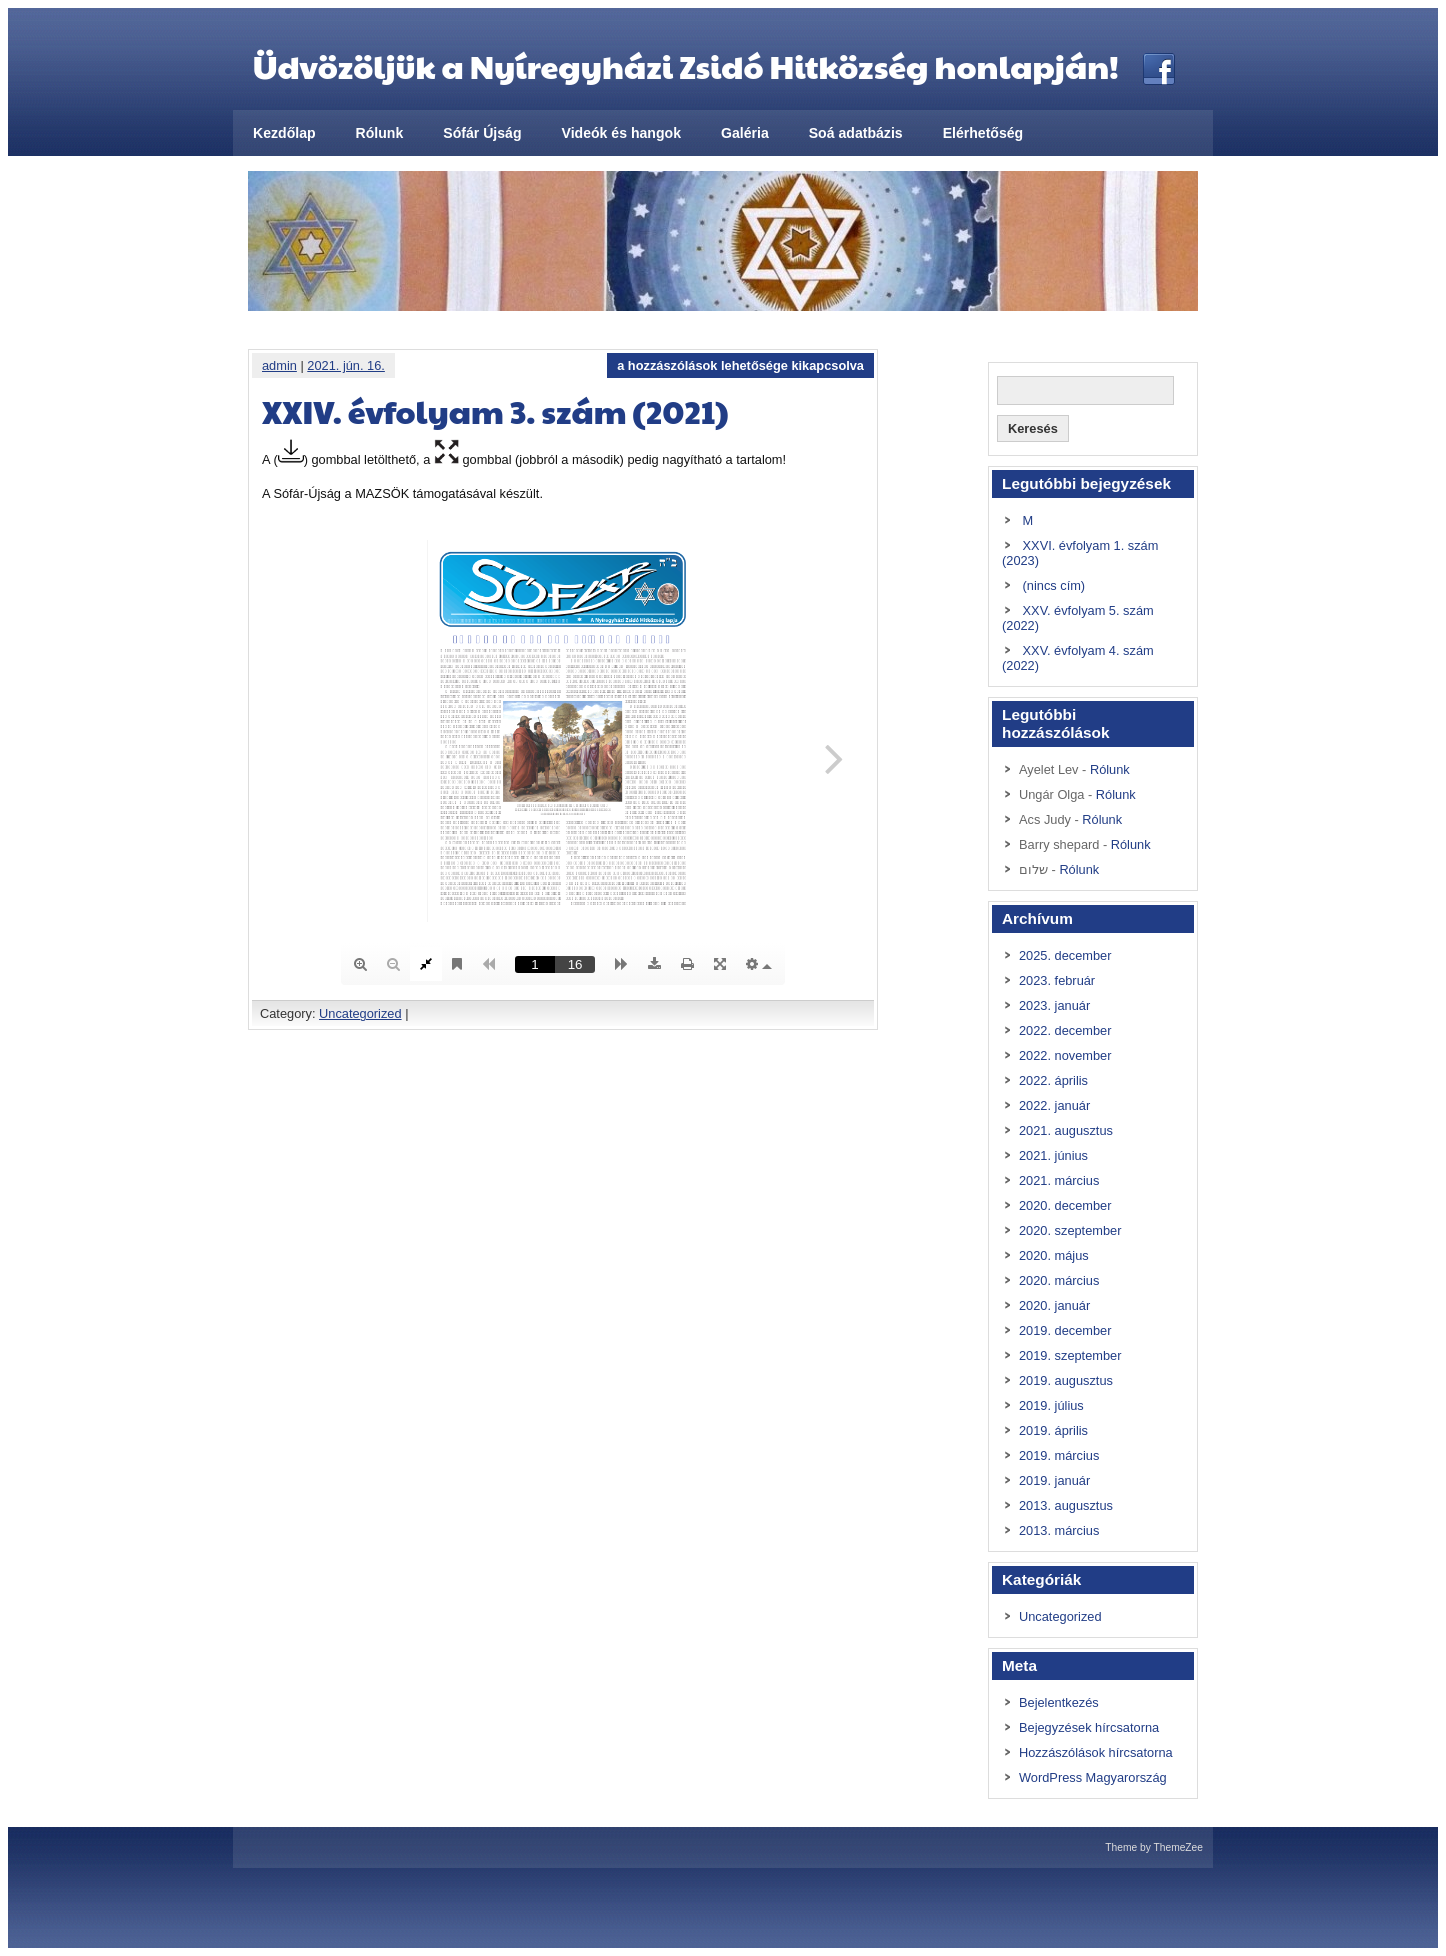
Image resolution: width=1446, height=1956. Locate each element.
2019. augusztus (1066, 1380)
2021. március (1059, 1180)
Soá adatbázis (856, 133)
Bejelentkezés (1059, 1702)
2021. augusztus (1066, 1130)
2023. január (1054, 1005)
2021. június (1053, 1155)
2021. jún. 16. (346, 365)
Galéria (745, 133)
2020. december (1065, 1205)
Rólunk (380, 133)
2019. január (1054, 1480)
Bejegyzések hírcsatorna (1089, 1727)
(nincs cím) (1054, 585)
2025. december (1065, 955)
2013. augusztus (1066, 1505)
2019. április (1053, 1430)
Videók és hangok (621, 133)
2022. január (1054, 1105)
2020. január (1054, 1305)
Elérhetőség (983, 133)
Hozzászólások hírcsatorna (1096, 1752)
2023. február (1057, 980)
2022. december (1065, 1030)
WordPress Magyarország (1093, 1777)
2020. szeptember (1070, 1230)
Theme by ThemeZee (1154, 1847)
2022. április (1053, 1080)
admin (279, 365)
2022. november (1065, 1055)
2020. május (1054, 1255)
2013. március (1059, 1530)
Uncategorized (360, 1013)
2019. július (1051, 1405)
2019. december (1065, 1330)
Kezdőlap (284, 133)
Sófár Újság (482, 133)
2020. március (1059, 1280)
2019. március (1059, 1455)
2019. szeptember (1070, 1355)
